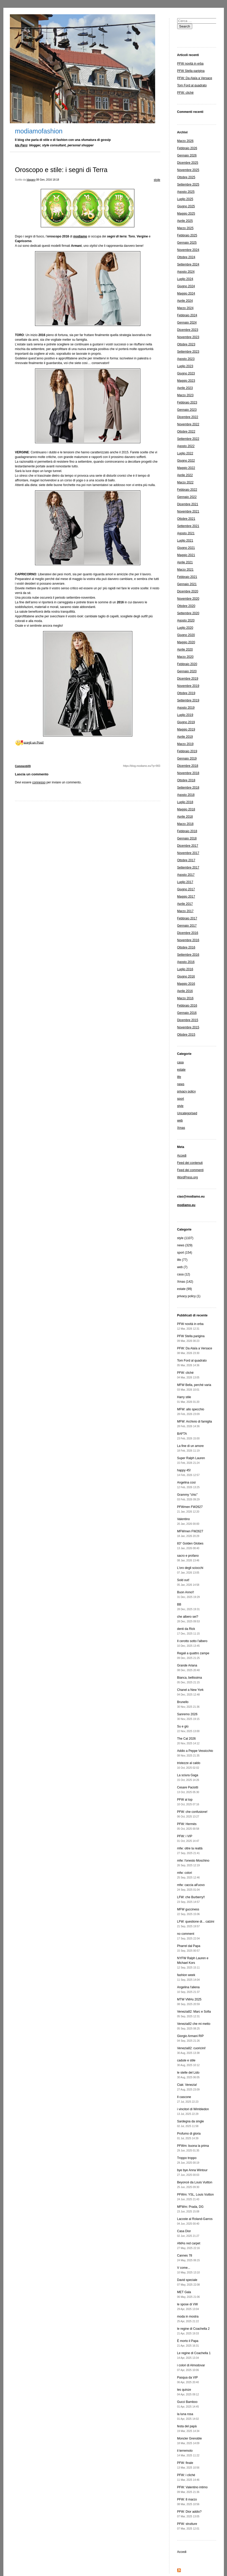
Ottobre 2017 (186, 860)
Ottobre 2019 (186, 693)
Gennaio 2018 (187, 838)
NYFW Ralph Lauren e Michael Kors (193, 1962)
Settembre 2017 (188, 867)
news (180, 1084)
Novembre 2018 (188, 773)
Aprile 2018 (185, 816)
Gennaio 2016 (187, 1013)
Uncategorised (187, 1113)
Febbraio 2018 (187, 831)
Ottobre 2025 (186, 177)
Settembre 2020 (188, 613)
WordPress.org (187, 1177)
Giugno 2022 (186, 460)
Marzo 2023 (185, 395)
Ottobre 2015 (186, 1034)
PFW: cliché (185, 92)
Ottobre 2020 (186, 606)
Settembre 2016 (188, 954)
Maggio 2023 (186, 380)
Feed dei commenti (190, 1170)
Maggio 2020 (186, 642)
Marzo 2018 (185, 824)
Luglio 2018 (185, 802)
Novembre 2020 (188, 598)
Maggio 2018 (186, 809)
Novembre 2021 (188, 511)
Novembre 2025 (188, 170)
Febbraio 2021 (187, 577)
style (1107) (185, 1238)
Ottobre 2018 (186, 780)
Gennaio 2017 (187, 925)
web (180, 1120)
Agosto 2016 (186, 962)
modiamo (80, 236)
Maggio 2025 (186, 213)
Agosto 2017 (186, 875)
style (157, 180)
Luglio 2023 (185, 366)
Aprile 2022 (185, 475)
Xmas (181, 1128)
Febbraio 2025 (187, 235)
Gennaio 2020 (187, 671)
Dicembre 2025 (187, 163)
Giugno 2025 (186, 206)
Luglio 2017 (185, 882)
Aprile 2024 (185, 301)
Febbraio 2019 (187, 751)
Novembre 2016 (188, 940)
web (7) (182, 1267)
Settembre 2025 (188, 184)
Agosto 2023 (186, 359)
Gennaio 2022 (187, 497)
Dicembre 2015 (187, 1020)
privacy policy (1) (189, 1296)
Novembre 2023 (188, 337)
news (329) (184, 1245)
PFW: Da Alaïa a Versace (194, 78)
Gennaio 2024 (187, 322)
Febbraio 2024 (187, 315)
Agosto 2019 (186, 707)
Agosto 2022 (186, 446)
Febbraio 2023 (187, 402)
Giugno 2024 (186, 286)
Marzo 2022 (185, 482)
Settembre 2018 (188, 787)
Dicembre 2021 (187, 504)
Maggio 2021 (186, 555)
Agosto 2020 (186, 620)
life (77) (182, 1260)
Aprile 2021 (185, 562)
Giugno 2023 (186, 373)
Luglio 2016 (185, 969)
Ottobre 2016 (186, 947)
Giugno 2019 (186, 722)
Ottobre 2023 (186, 344)
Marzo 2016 (185, 998)
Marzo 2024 (185, 308)
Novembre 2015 (188, 1027)
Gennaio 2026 (187, 155)
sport (180, 1099)
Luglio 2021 (185, 540)
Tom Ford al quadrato (192, 85)
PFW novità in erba (190, 63)
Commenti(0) (23, 766)
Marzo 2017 (185, 911)
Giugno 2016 (186, 976)
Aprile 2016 (185, 991)
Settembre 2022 (188, 439)
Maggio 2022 (186, 468)
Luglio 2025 (185, 199)
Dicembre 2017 (187, 846)
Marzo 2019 (185, 744)
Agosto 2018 (186, 795)
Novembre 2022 (188, 424)
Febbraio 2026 (187, 148)
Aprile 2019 (185, 737)
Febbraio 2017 (187, 918)
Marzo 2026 (185, 141)
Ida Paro (21, 145)
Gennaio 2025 (187, 242)
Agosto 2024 (186, 272)
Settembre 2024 (188, 264)
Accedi (182, 1155)
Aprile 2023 (185, 388)
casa (180, 1062)
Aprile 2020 (185, 649)
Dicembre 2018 (187, 766)
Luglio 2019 (185, 715)
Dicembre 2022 (187, 417)
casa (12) (183, 1274)
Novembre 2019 (188, 686)
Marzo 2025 (185, 228)
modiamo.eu (186, 1205)
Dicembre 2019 (187, 678)
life (179, 1077)
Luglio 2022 (185, 453)
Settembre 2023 (188, 351)
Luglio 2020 (185, 628)
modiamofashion (39, 131)
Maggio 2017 (186, 896)
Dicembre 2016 (187, 933)
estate (181, 1069)
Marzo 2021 (185, 569)
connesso (38, 782)
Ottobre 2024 (186, 257)
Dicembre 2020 (187, 591)
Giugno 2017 (186, 889)
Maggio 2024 (186, 293)
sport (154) (184, 1252)
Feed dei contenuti (190, 1163)
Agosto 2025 (186, 192)
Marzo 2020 (185, 657)
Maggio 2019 (186, 729)
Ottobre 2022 (186, 431)
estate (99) (184, 1289)
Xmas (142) (185, 1281)
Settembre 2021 (188, 526)
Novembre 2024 (188, 250)
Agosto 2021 (186, 533)
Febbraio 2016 (187, 1005)
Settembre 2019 (188, 700)
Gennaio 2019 (187, 758)
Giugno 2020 (186, 635)
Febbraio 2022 (187, 489)
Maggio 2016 (186, 984)
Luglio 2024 (185, 279)
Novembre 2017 (188, 853)
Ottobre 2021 (186, 519)
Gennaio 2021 (187, 584)
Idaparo (31, 179)
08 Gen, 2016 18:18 (47, 179)
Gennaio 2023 (187, 410)
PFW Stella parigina (191, 71)
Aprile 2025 (185, 221)
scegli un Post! (34, 742)
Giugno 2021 (186, 548)
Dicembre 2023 (187, 330)
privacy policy (186, 1091)
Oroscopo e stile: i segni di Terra (61, 169)
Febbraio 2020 (187, 664)
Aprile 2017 (185, 904)
